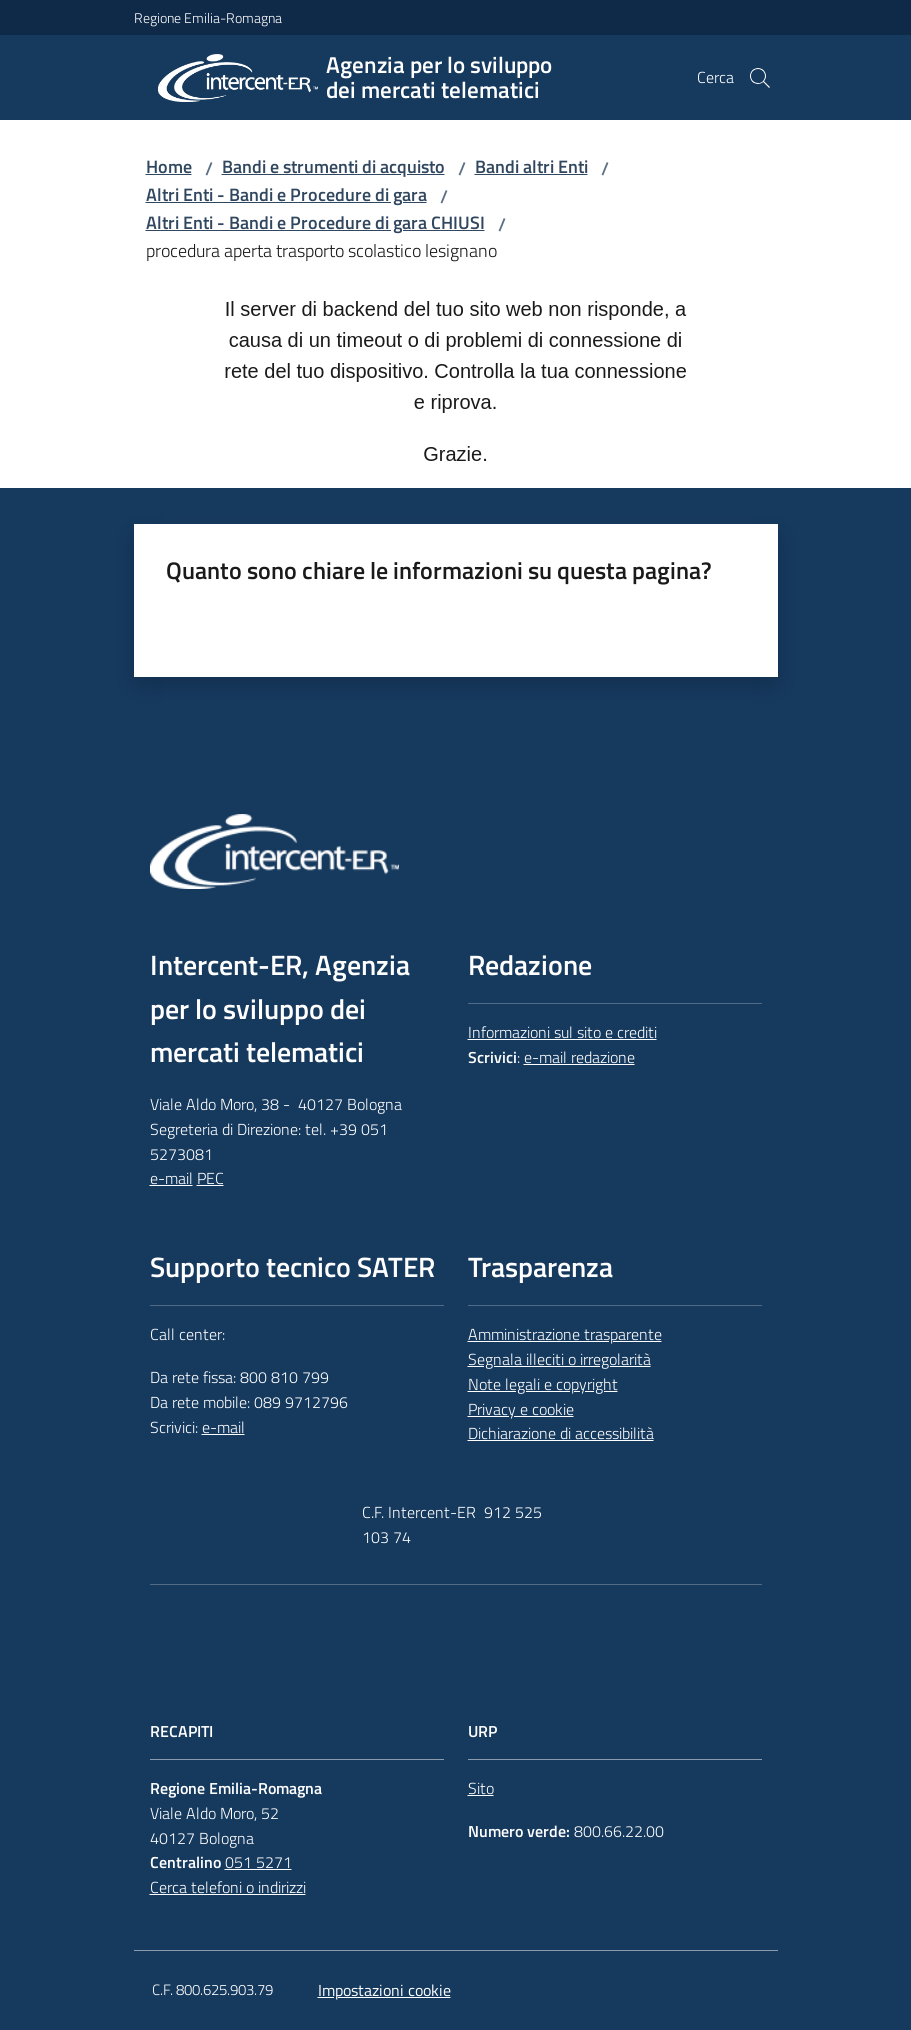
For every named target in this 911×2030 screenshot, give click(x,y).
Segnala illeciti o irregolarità (559, 1359)
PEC (210, 1178)
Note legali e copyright (543, 1384)
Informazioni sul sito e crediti (562, 1032)
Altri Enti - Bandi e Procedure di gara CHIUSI (315, 222)
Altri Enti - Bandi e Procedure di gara (286, 194)
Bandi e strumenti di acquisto (333, 166)
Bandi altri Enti (531, 166)
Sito (481, 1788)
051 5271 (258, 1862)
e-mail (171, 1178)
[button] (760, 78)
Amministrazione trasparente (565, 1334)
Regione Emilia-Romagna (208, 17)
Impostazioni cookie (384, 1990)
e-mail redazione (579, 1057)
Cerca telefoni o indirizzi (228, 1887)
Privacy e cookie (521, 1409)
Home (169, 166)
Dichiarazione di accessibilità (561, 1433)
